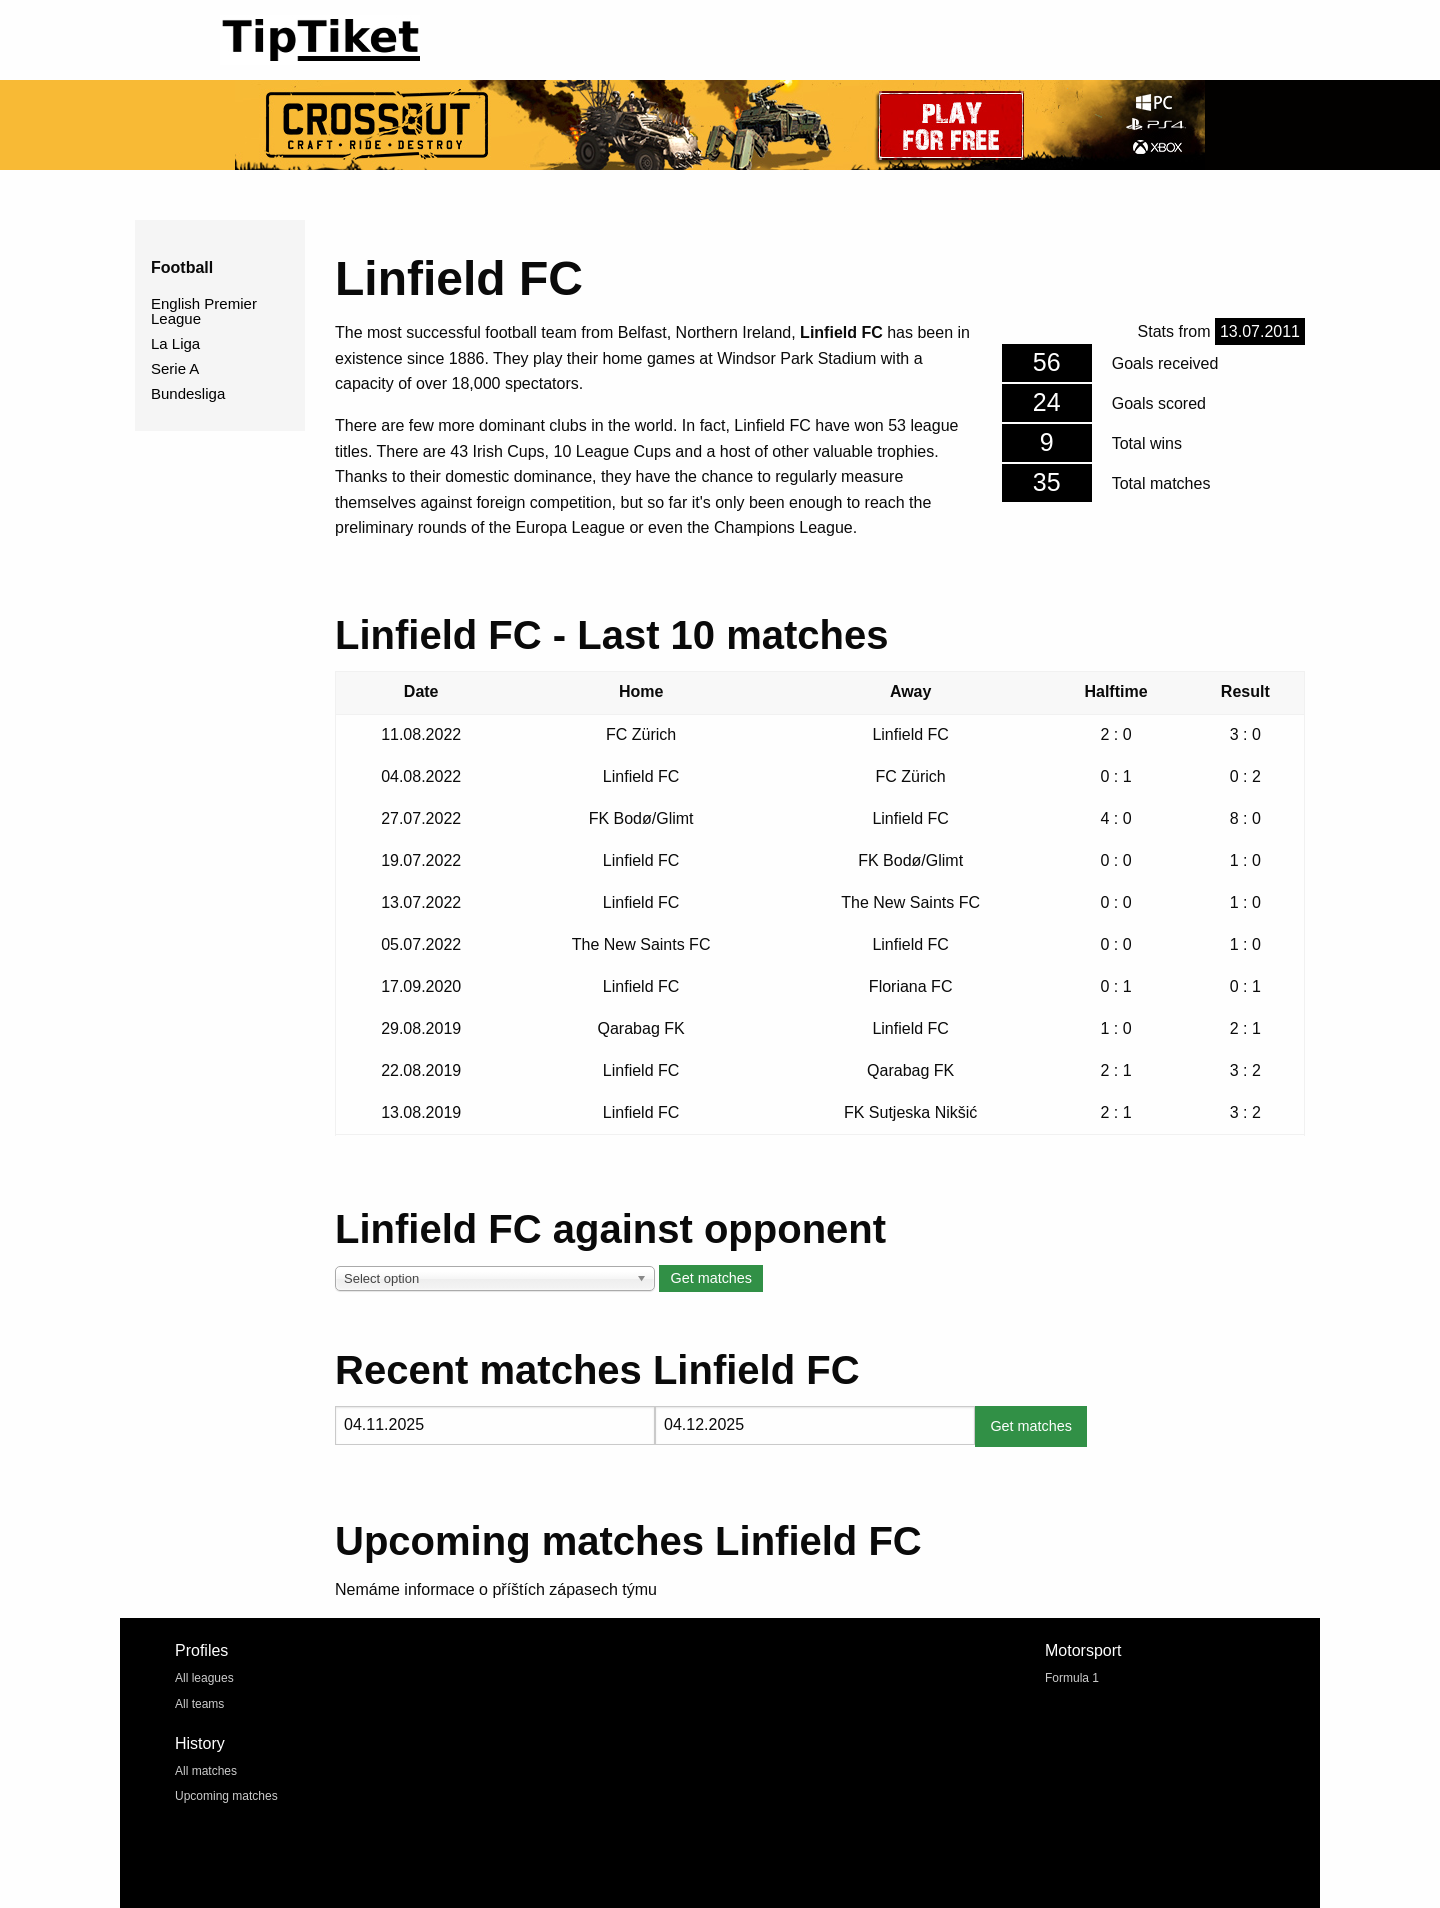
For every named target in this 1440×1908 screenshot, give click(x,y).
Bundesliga (188, 393)
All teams (199, 1704)
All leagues (204, 1678)
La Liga (175, 343)
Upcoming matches (226, 1796)
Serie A (175, 368)
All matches (206, 1771)
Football (182, 267)
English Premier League (204, 311)
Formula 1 (1072, 1678)
